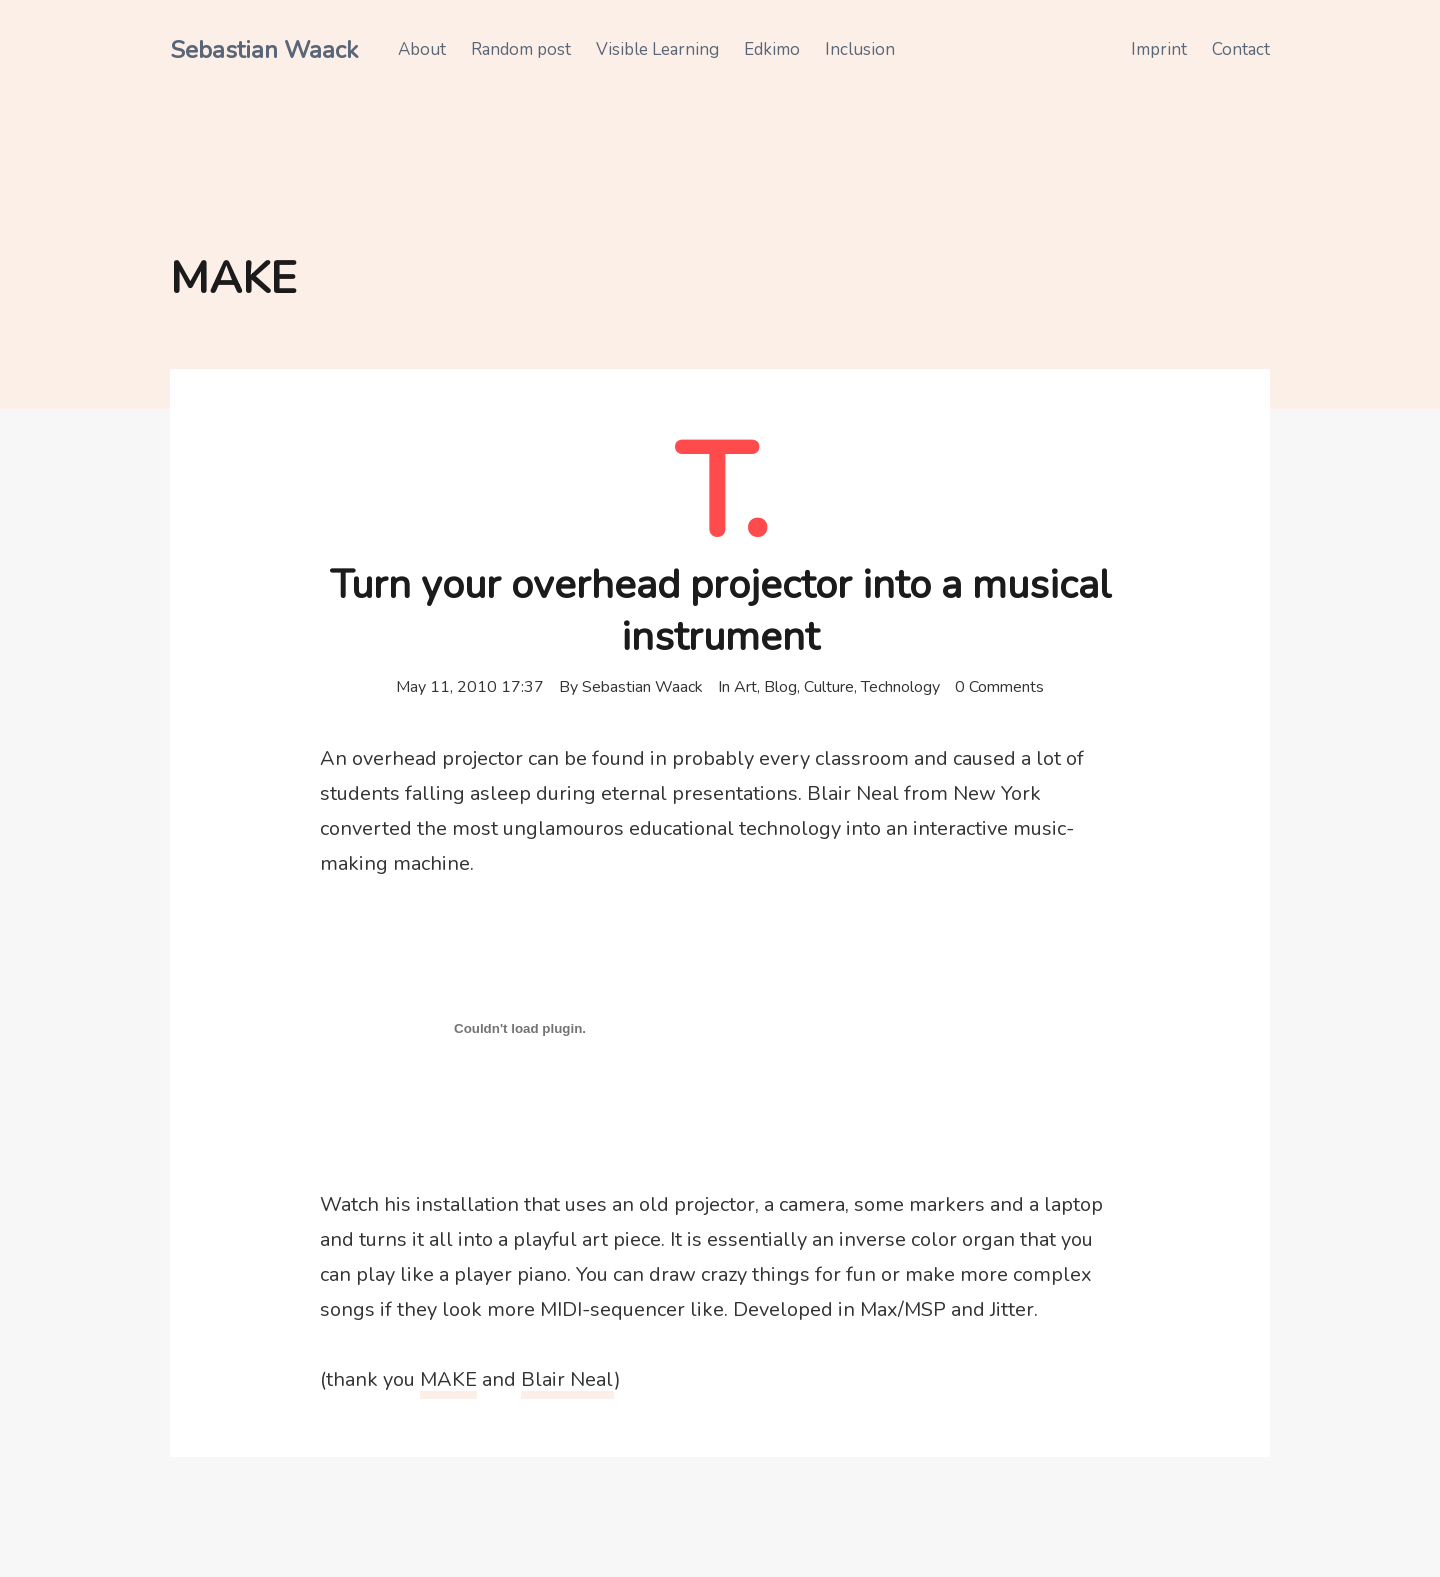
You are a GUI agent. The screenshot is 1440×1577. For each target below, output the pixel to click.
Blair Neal (567, 1379)
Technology (900, 687)
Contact (1241, 49)
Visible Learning (657, 49)
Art (745, 687)
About (422, 49)
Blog (780, 687)
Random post (521, 49)
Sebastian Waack (264, 50)
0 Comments (999, 687)
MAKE (448, 1379)
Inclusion (860, 49)
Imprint (1159, 49)
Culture (829, 687)
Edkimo (772, 49)
